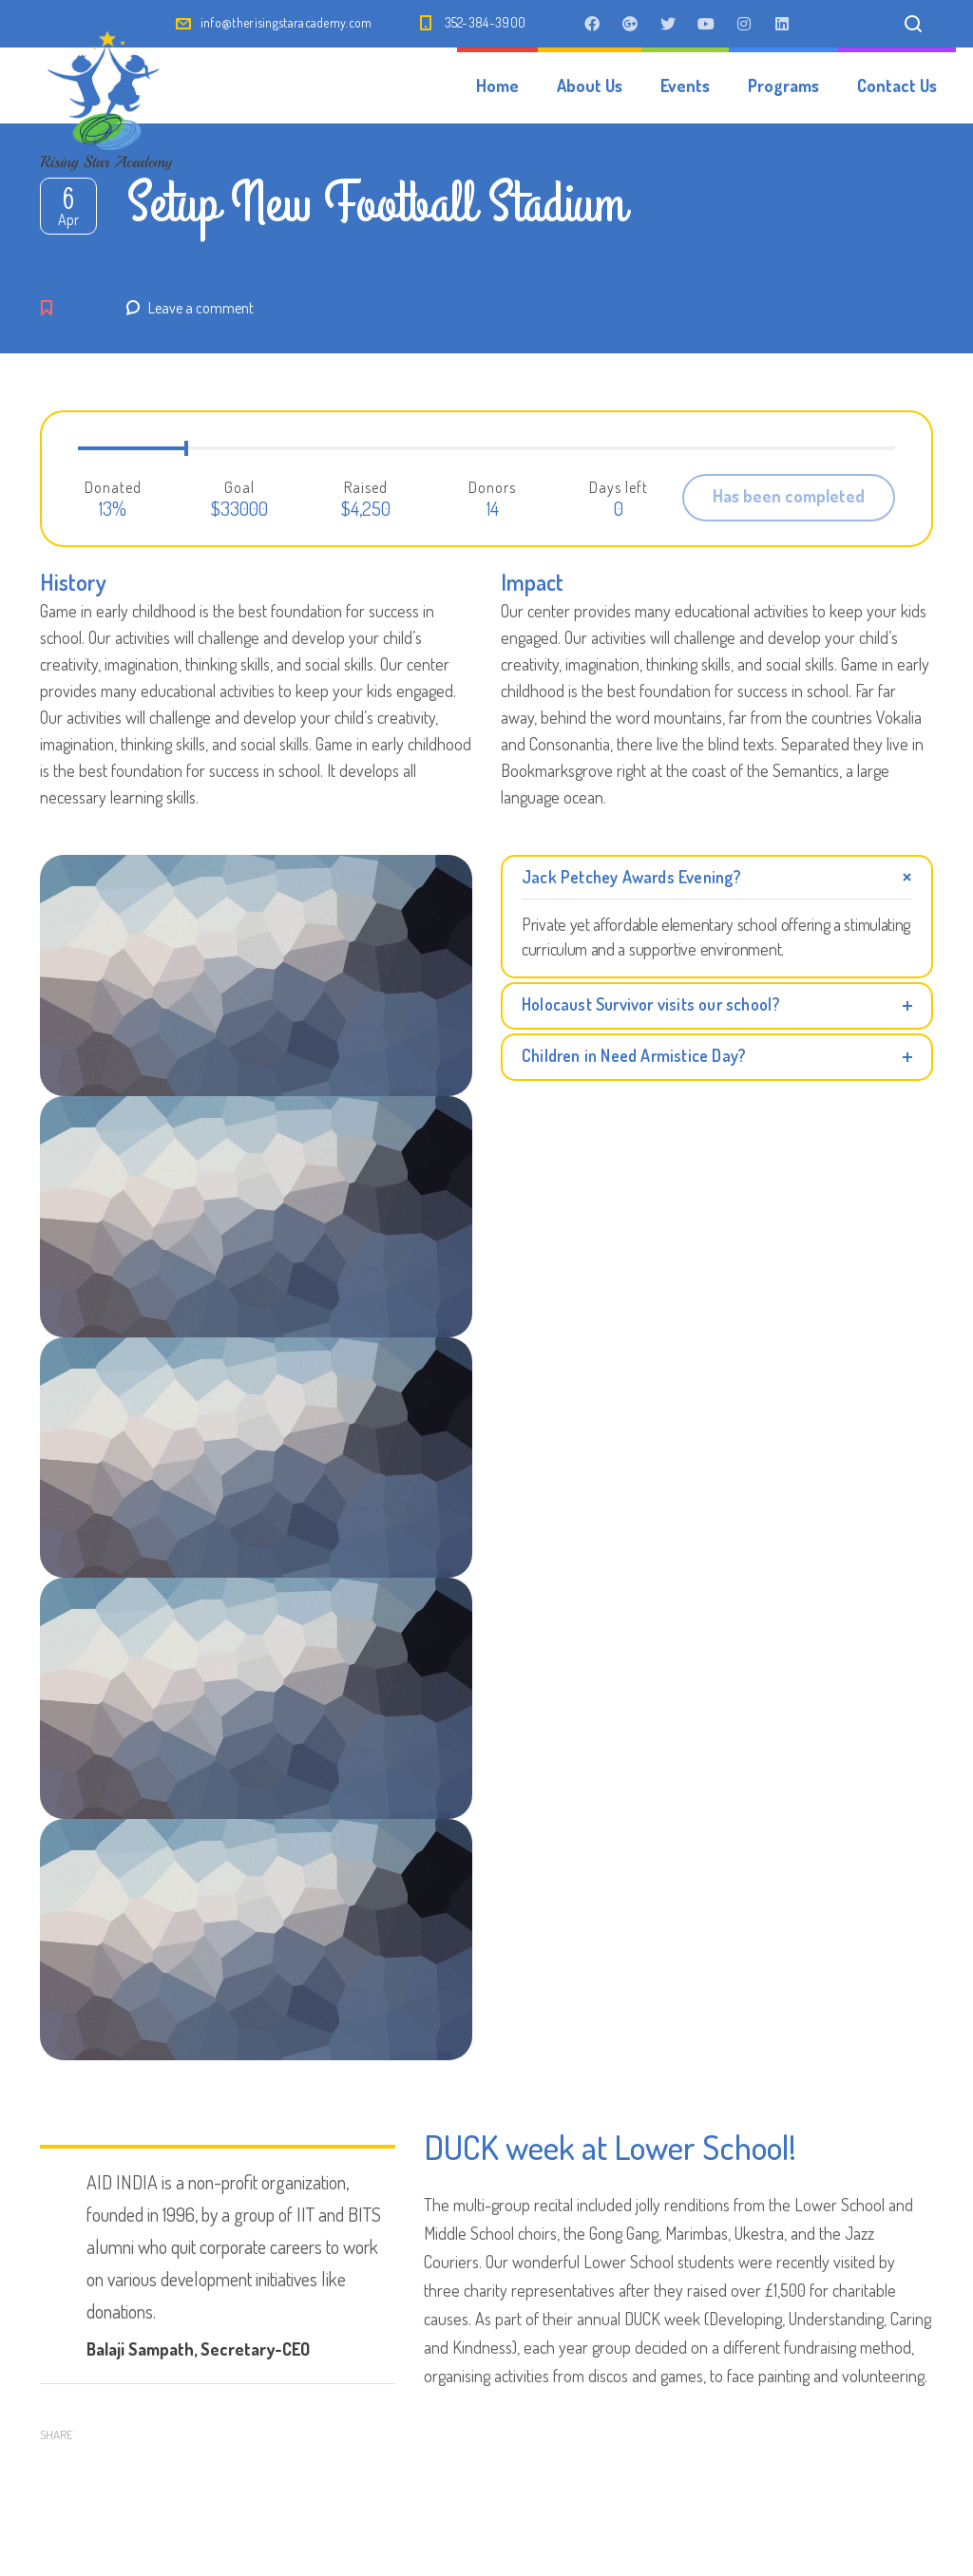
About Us (589, 85)
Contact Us (897, 85)
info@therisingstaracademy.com (286, 22)
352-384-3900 (485, 22)
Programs (783, 85)
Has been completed (789, 495)
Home (497, 85)
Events (685, 85)
